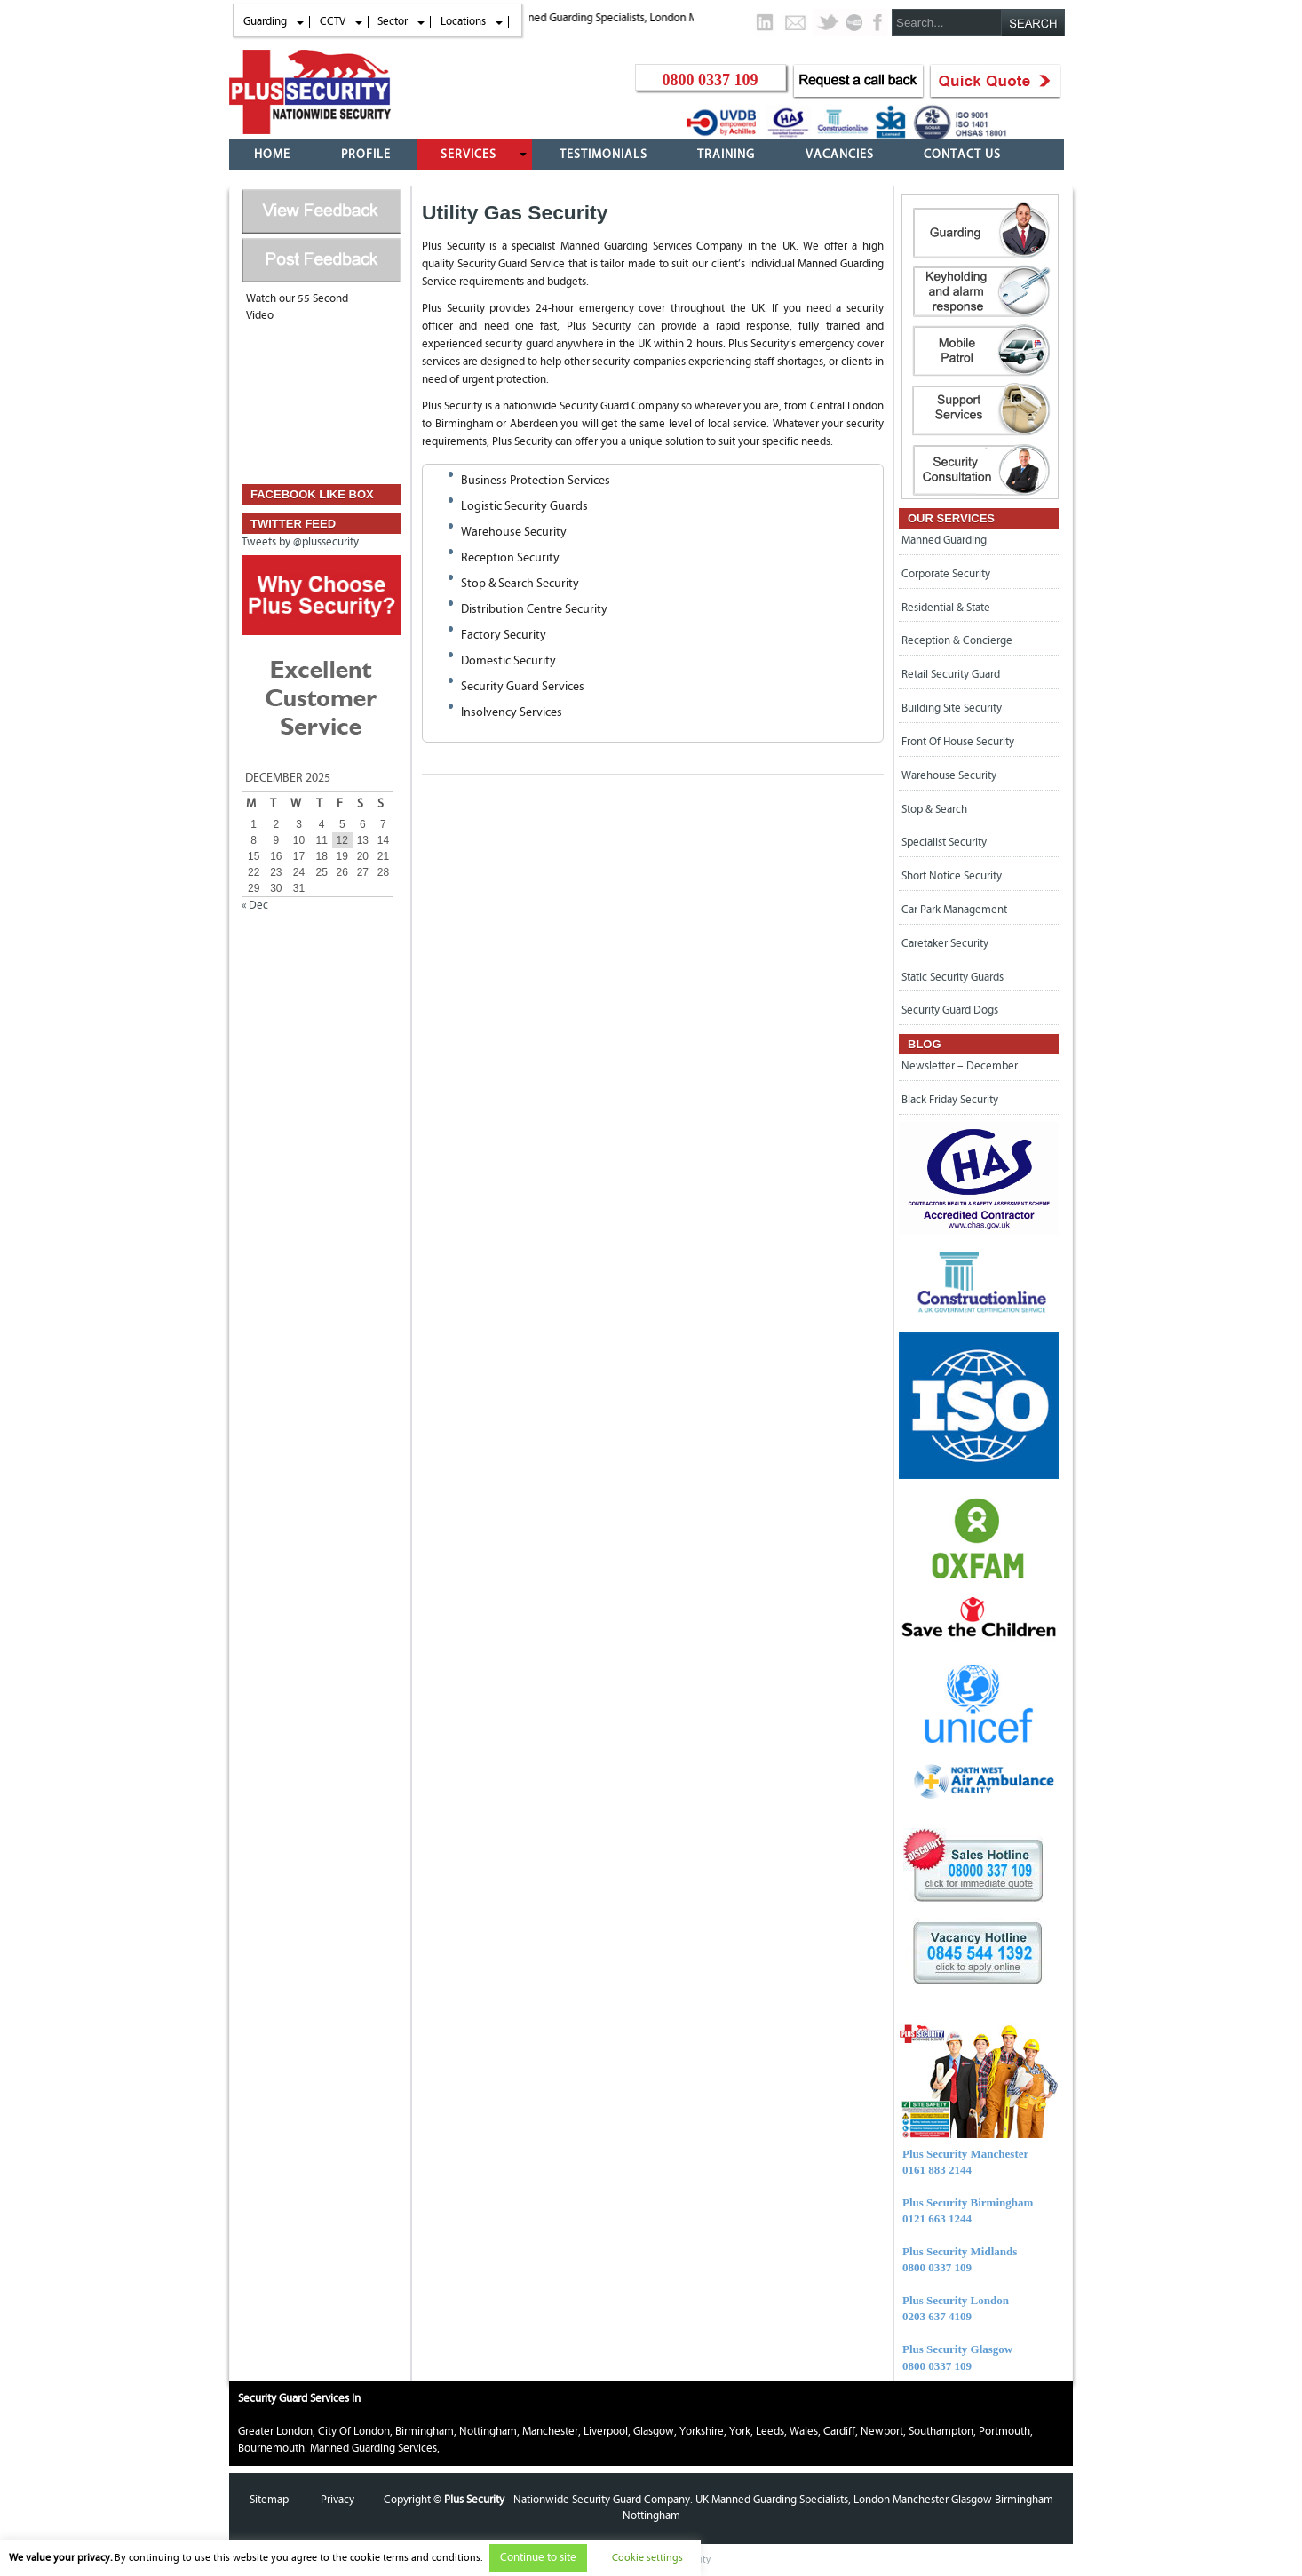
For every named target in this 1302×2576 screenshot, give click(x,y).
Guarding (265, 21)
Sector (392, 21)
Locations (463, 21)
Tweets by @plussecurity (300, 542)
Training (726, 154)
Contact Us (962, 154)
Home (272, 154)
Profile (366, 154)
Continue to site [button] (538, 2557)
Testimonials (603, 154)
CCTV (332, 21)
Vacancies (840, 154)
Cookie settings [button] (647, 2557)
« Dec (255, 905)
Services (468, 154)
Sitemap (270, 2500)
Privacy (337, 2500)
